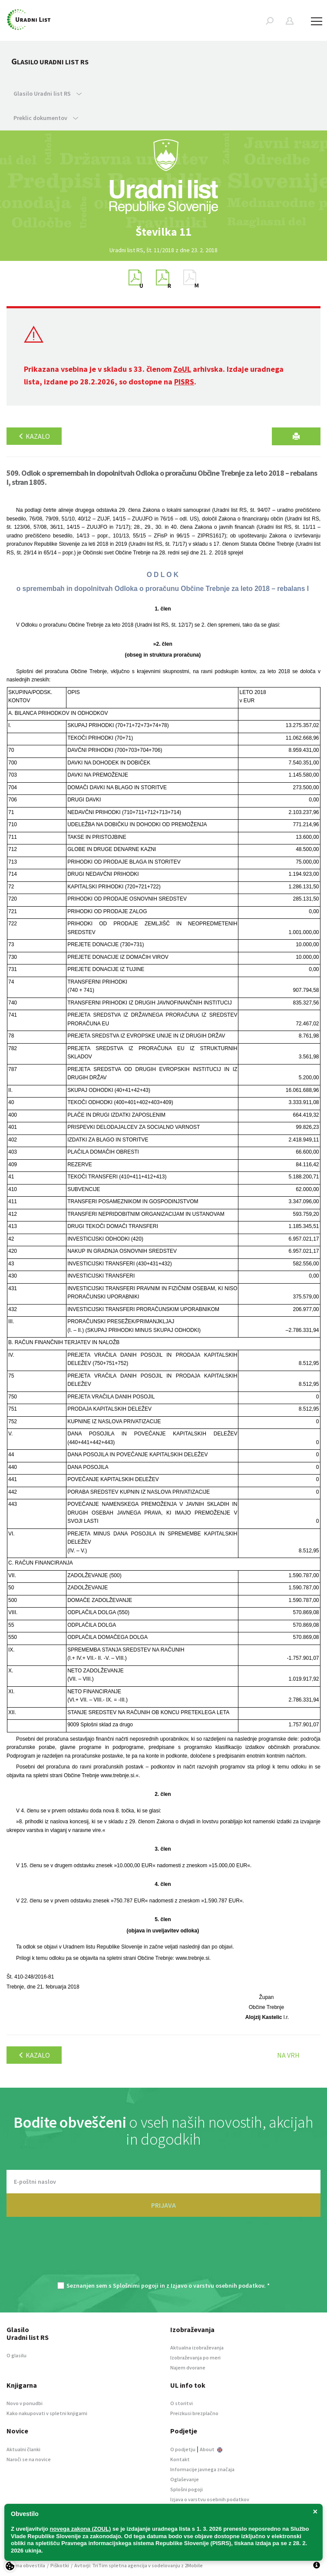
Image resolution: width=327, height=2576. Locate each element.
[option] (164, 232)
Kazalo (34, 436)
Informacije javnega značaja (202, 2469)
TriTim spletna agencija (119, 2565)
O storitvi (181, 2403)
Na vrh (288, 2055)
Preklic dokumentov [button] (45, 118)
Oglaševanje (184, 2479)
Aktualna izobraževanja (197, 2347)
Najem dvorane (187, 2367)
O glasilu (16, 2355)
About (211, 2449)
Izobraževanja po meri (195, 2357)
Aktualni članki (23, 2449)
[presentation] (164, 2254)
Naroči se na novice (29, 2459)
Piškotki (59, 2565)
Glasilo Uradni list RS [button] (47, 93)
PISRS (184, 382)
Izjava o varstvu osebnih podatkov (209, 2499)
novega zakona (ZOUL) (80, 2529)
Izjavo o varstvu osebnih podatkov (217, 2285)
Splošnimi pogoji (136, 2285)
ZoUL (182, 369)
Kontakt (180, 2459)
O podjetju (182, 2449)
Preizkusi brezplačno (194, 2413)
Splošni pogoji (186, 2489)
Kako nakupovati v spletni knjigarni (47, 2413)
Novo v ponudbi (25, 2403)
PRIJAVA (163, 2205)
